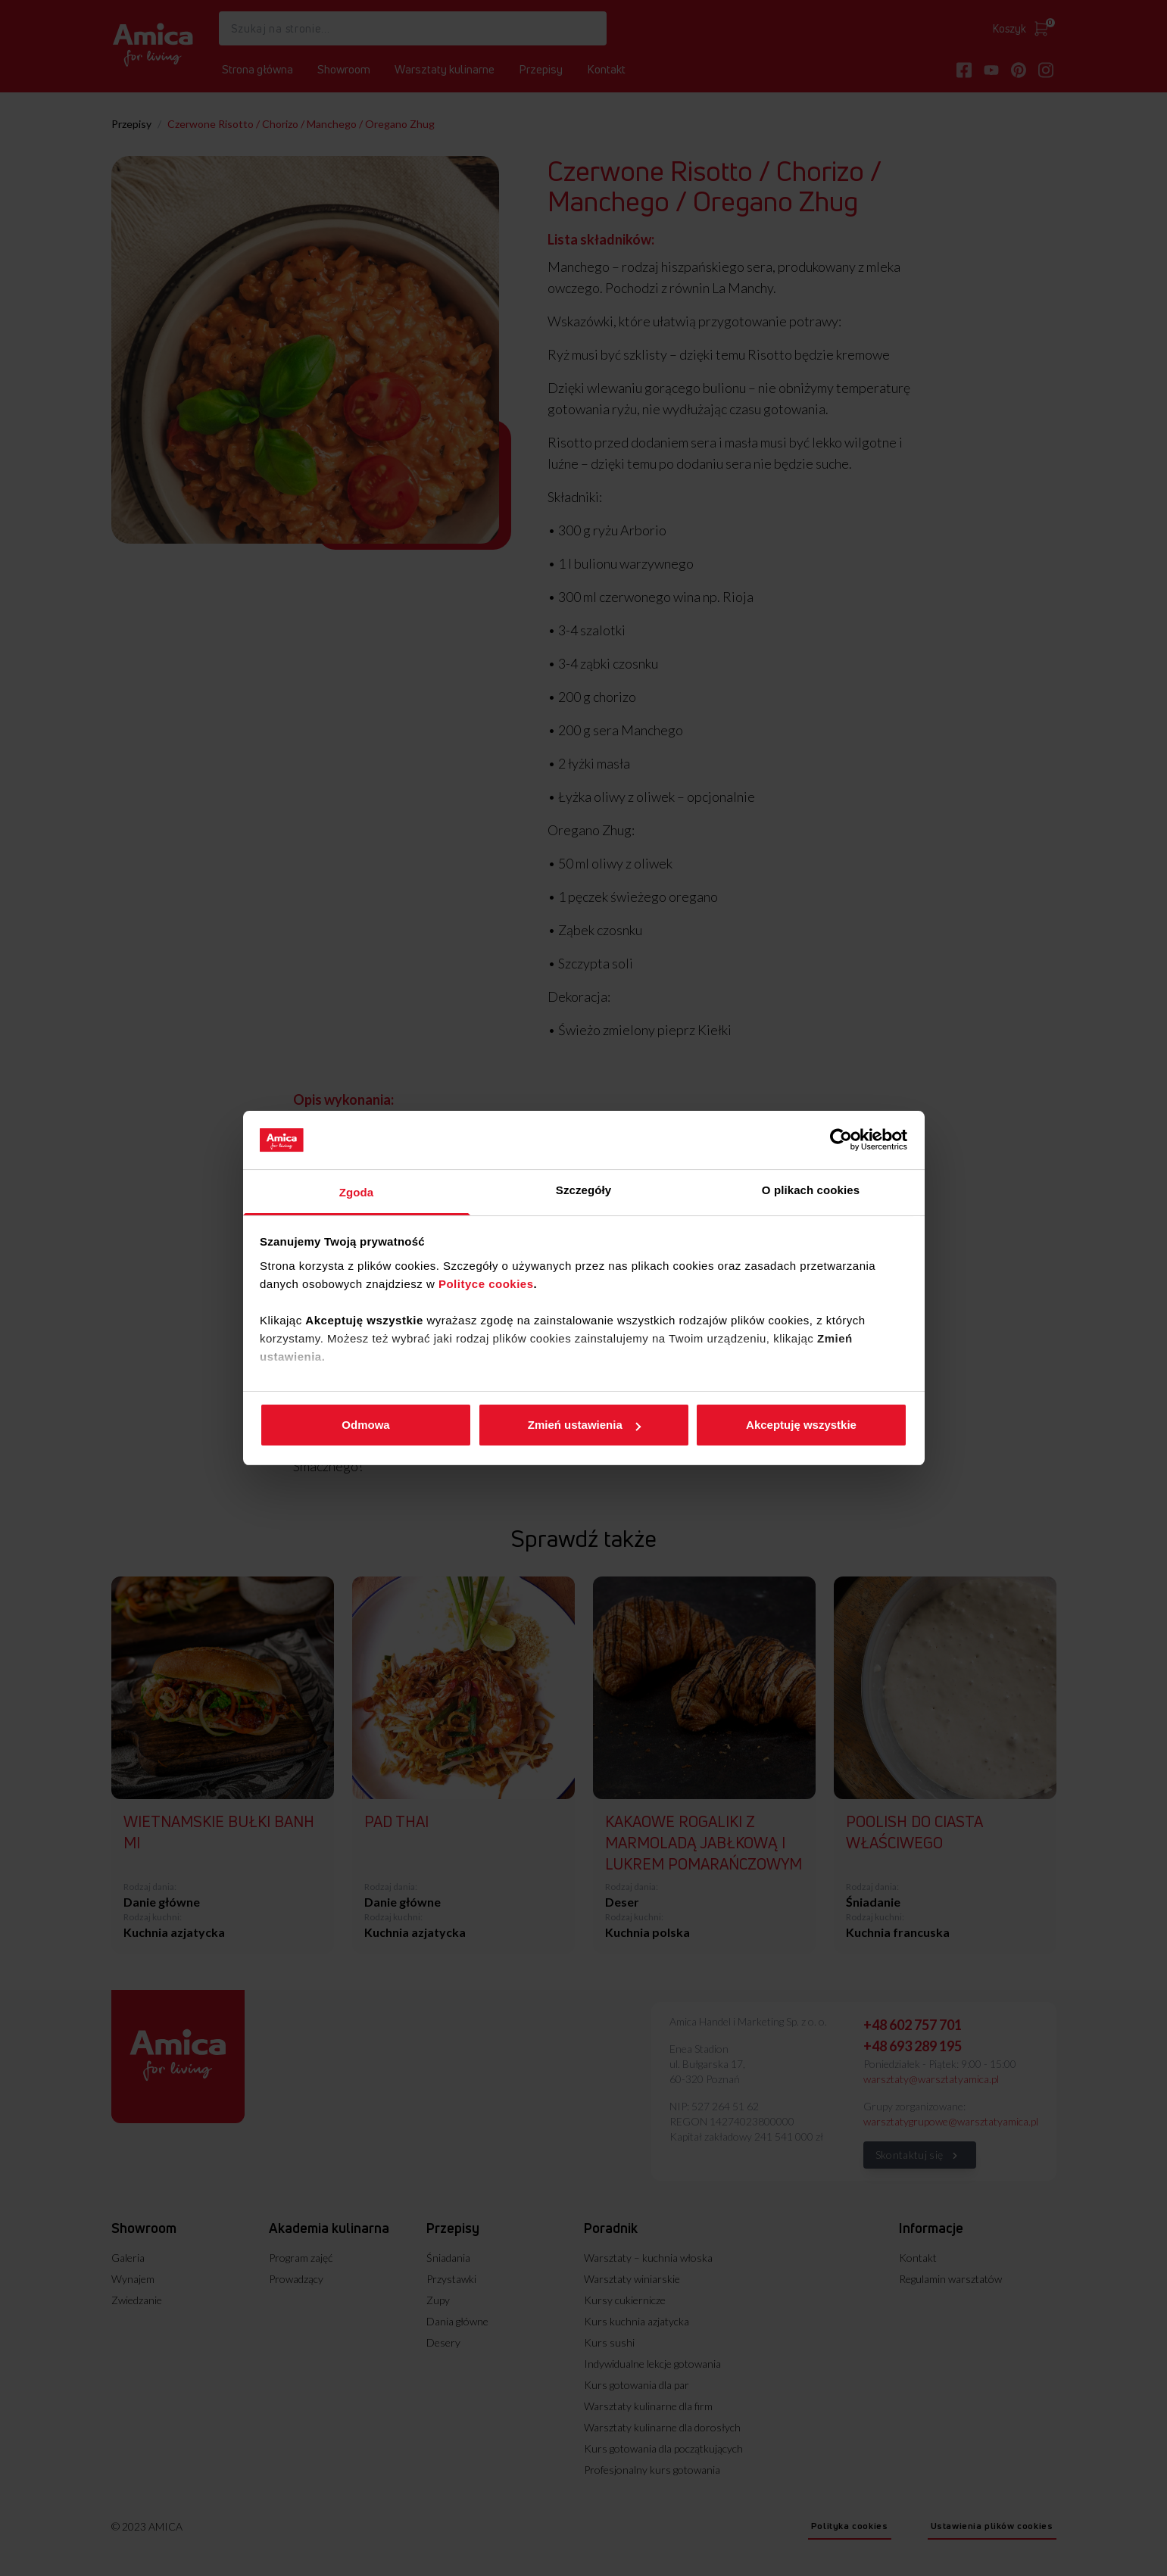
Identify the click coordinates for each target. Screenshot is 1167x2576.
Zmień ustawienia (584, 1424)
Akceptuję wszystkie (801, 1424)
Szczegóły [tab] (583, 1190)
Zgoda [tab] (356, 1192)
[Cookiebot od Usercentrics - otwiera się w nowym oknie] (841, 1139)
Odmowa (365, 1424)
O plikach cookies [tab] (811, 1190)
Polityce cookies (486, 1283)
